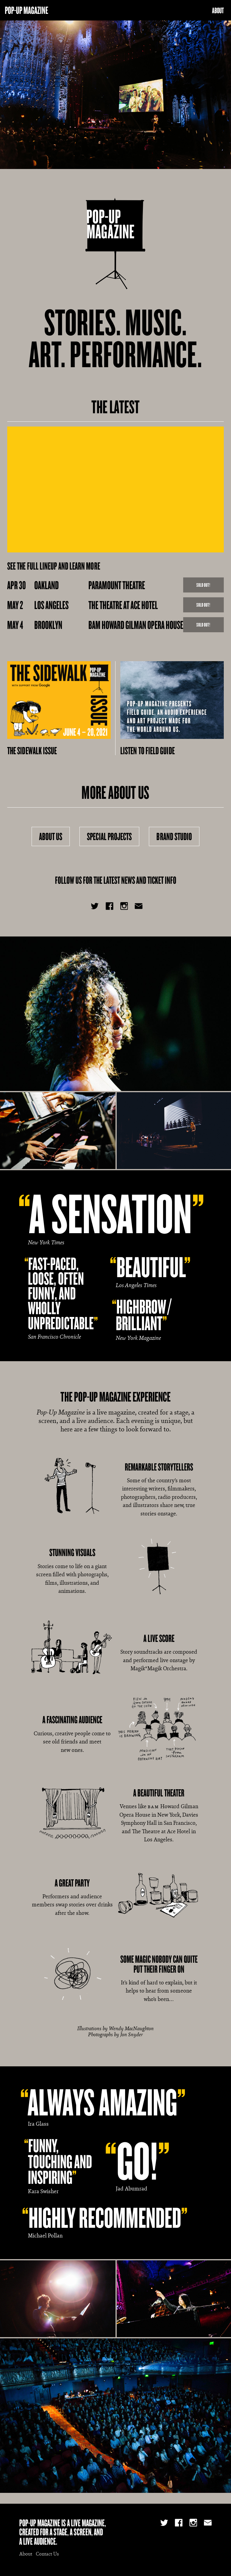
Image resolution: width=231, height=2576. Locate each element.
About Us (51, 836)
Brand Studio (174, 836)
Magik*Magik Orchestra (158, 1668)
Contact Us (47, 2553)
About (218, 10)
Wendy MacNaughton (131, 2028)
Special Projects (109, 836)
